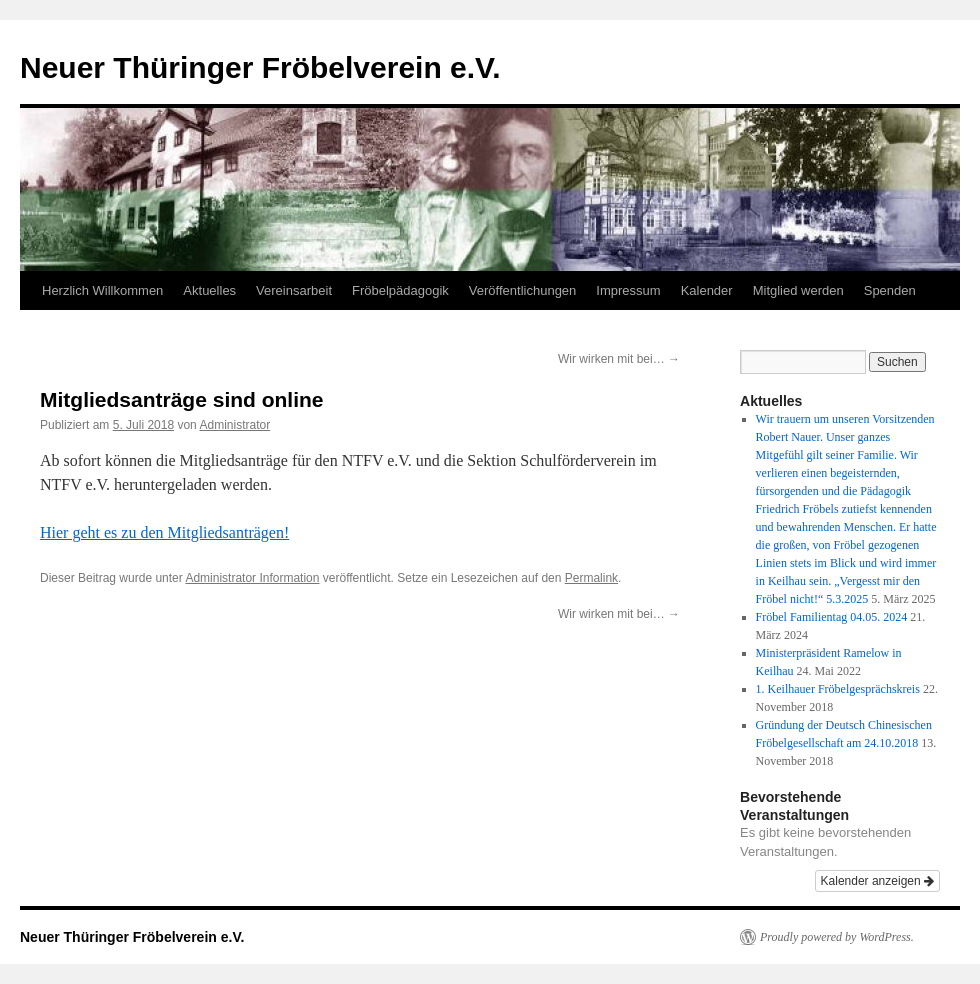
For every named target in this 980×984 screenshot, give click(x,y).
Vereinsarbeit (294, 290)
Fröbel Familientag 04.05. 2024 (832, 617)
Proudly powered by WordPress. (837, 937)
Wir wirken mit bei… (619, 359)
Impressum (628, 290)
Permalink (591, 578)
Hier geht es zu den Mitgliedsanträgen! (164, 532)
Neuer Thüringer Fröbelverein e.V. (260, 67)
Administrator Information (252, 578)
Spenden (890, 290)
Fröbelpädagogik (400, 290)
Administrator (234, 425)
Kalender (707, 290)
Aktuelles (209, 290)
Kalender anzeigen (877, 881)
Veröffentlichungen (522, 290)
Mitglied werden (798, 290)
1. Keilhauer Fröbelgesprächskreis (838, 689)
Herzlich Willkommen (102, 290)
